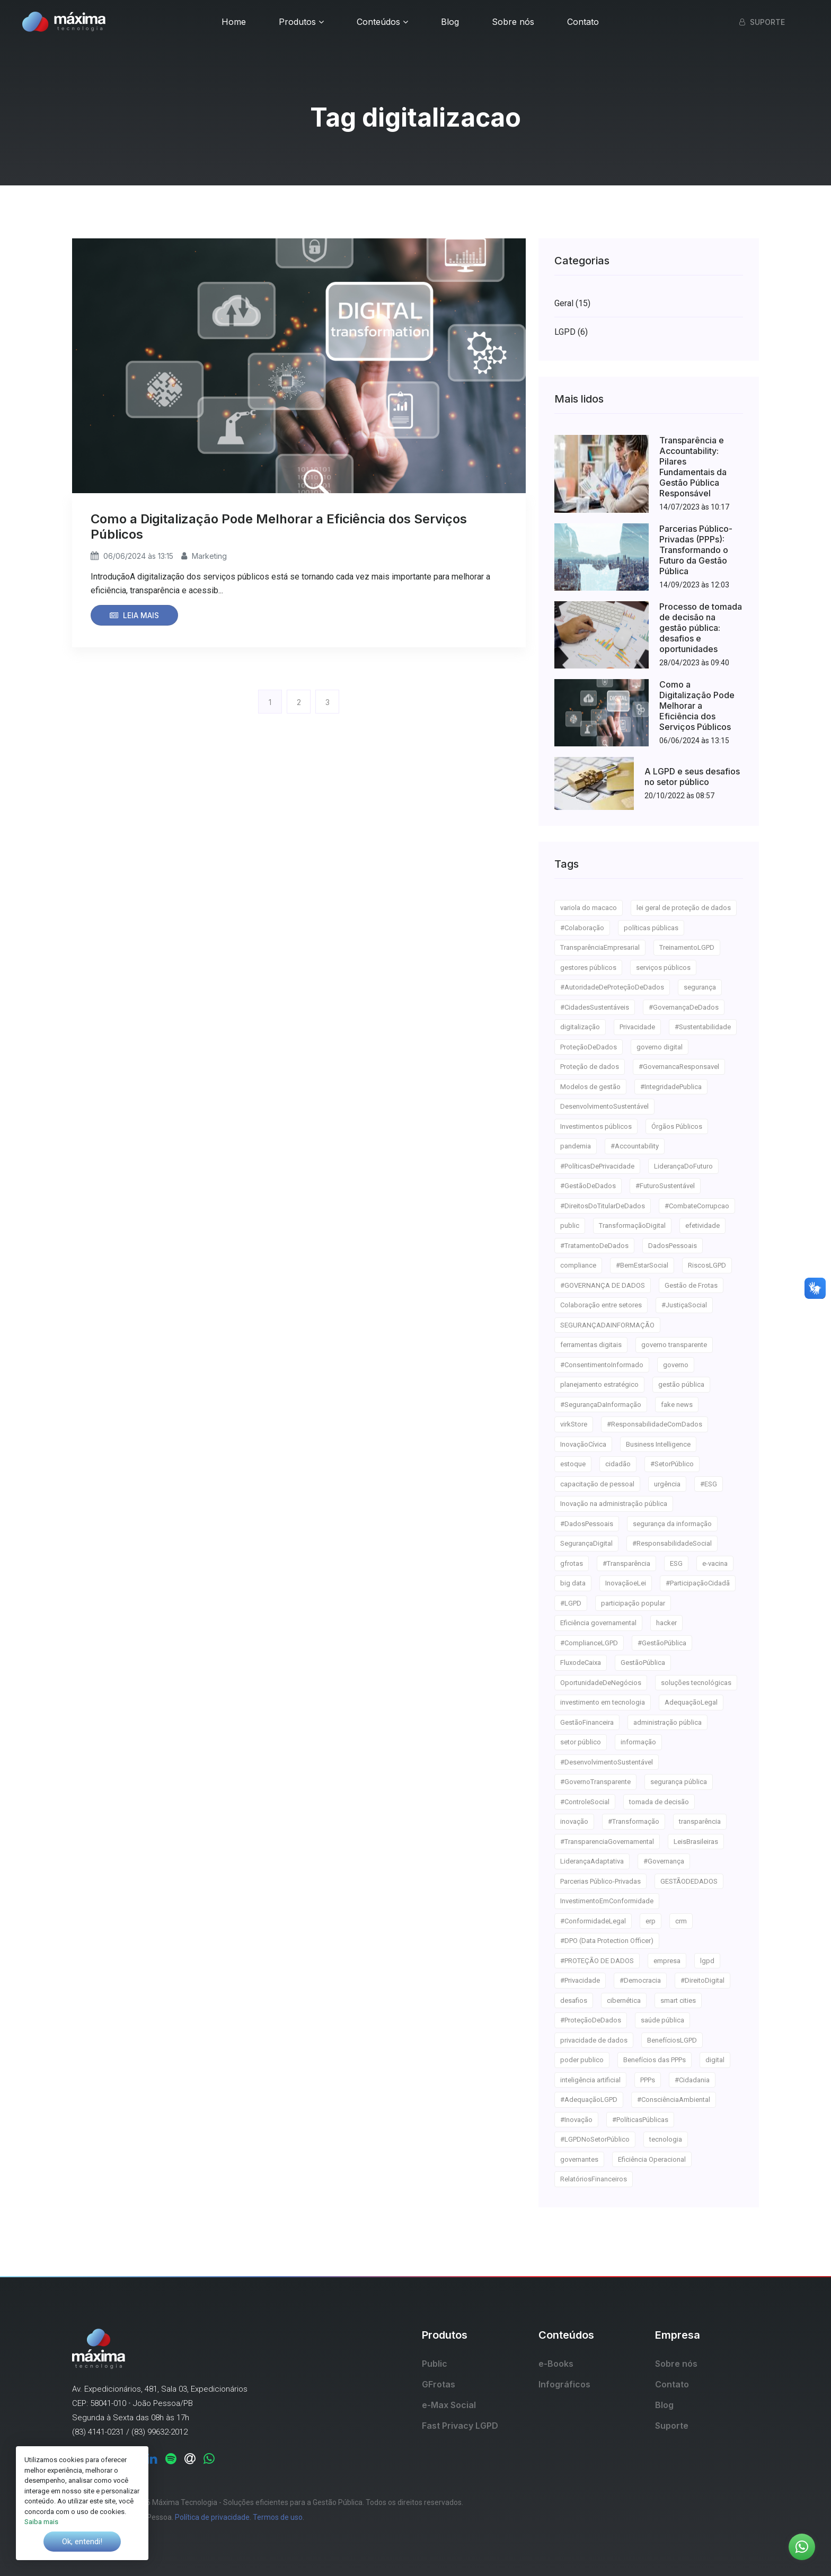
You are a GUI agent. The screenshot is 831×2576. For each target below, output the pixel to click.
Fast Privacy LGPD (460, 2425)
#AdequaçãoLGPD (588, 2099)
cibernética (624, 2000)
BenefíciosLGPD (672, 2040)
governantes (579, 2159)
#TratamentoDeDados (594, 1246)
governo (675, 1365)
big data (573, 1583)
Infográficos (564, 2384)
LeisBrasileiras (696, 1842)
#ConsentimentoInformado (601, 1365)
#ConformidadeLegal (593, 1921)
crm (681, 1921)
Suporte (762, 21)
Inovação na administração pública (613, 1504)
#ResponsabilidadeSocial (672, 1543)
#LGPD (570, 1603)
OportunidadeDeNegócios (600, 1683)
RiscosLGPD (707, 1265)
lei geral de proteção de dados (683, 908)
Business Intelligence (658, 1444)
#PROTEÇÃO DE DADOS (597, 1961)
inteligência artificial (590, 2080)
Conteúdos (382, 21)
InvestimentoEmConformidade (606, 1901)
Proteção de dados (589, 1067)
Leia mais (134, 615)
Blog (450, 21)
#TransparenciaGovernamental (607, 1842)
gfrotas (571, 1563)
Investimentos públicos (596, 1126)
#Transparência (626, 1563)
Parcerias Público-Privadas (600, 1881)
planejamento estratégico (599, 1384)
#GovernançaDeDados (684, 1007)
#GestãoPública (662, 1643)
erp (651, 1921)
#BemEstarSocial (642, 1265)
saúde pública (662, 2020)
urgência (667, 1484)
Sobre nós (513, 21)
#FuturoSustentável (665, 1186)
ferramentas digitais (591, 1345)
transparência (700, 1821)
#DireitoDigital (702, 1980)
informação (638, 1742)
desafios (573, 2000)
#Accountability (635, 1146)
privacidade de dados (593, 2040)
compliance (578, 1265)
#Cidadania (692, 2080)
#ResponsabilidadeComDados (654, 1424)
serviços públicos (663, 967)
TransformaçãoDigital (632, 1225)
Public (434, 2363)
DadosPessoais (672, 1246)
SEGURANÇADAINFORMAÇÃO (607, 1325)
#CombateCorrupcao (697, 1206)
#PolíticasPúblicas (640, 2120)
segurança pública (678, 1782)
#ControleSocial (584, 1802)
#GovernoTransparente (595, 1782)
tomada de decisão (659, 1802)
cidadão (618, 1464)
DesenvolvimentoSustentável (604, 1106)
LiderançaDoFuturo (683, 1166)
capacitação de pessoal (597, 1484)
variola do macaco (588, 908)
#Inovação (576, 2120)
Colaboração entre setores (601, 1305)
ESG (676, 1563)
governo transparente (674, 1345)
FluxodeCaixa (580, 1662)
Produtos (301, 21)
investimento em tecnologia (602, 1702)
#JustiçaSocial (684, 1305)
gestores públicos (588, 967)
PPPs (647, 2080)
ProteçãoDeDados (588, 1047)
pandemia (575, 1146)
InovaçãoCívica (583, 1444)
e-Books (555, 2363)
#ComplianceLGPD (589, 1643)
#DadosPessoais (586, 1524)
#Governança (663, 1861)
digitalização (580, 1027)
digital (714, 2060)
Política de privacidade (212, 2517)
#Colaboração (582, 928)
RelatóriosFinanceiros (593, 2179)
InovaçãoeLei (625, 1583)
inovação (574, 1821)
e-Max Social (449, 2405)
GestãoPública (643, 1662)
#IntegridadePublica (671, 1087)
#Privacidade (580, 1980)
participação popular (633, 1603)
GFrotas (438, 2384)
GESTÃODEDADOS (689, 1881)
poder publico (582, 2060)
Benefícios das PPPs (654, 2060)
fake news (677, 1405)
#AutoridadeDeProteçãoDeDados (612, 987)
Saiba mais (41, 2522)
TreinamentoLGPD (686, 947)
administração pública (667, 1722)
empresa (666, 1961)
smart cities (678, 2000)
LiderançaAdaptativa (592, 1861)
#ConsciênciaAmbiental (673, 2099)
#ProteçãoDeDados (590, 2020)
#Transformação (633, 1821)
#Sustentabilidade (703, 1027)
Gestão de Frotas (691, 1285)
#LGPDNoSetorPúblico (595, 2139)
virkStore (573, 1424)
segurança (700, 987)
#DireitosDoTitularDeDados (602, 1206)
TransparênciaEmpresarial (600, 947)
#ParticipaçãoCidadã (698, 1583)
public (569, 1225)
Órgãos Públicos (676, 1126)
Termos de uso (278, 2517)
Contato (583, 21)
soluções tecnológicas (696, 1683)
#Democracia (640, 1980)
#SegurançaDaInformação (600, 1405)
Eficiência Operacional (652, 2159)
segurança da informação (672, 1524)
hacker (666, 1623)
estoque (573, 1464)
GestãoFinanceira (587, 1722)
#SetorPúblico (672, 1464)
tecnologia (665, 2139)
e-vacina (715, 1563)
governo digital (659, 1047)
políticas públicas (651, 928)
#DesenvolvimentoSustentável (606, 1762)
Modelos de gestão (590, 1087)
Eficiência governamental (598, 1623)
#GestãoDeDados (588, 1186)
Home (234, 21)
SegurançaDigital (586, 1543)
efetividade (702, 1225)
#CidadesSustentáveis (594, 1007)
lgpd (707, 1961)
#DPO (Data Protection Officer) (606, 1941)
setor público (580, 1742)
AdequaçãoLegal (691, 1702)
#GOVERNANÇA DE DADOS (602, 1285)
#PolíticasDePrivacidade (597, 1166)
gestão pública (681, 1384)
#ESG (708, 1484)
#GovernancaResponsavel (679, 1067)
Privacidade (637, 1027)
